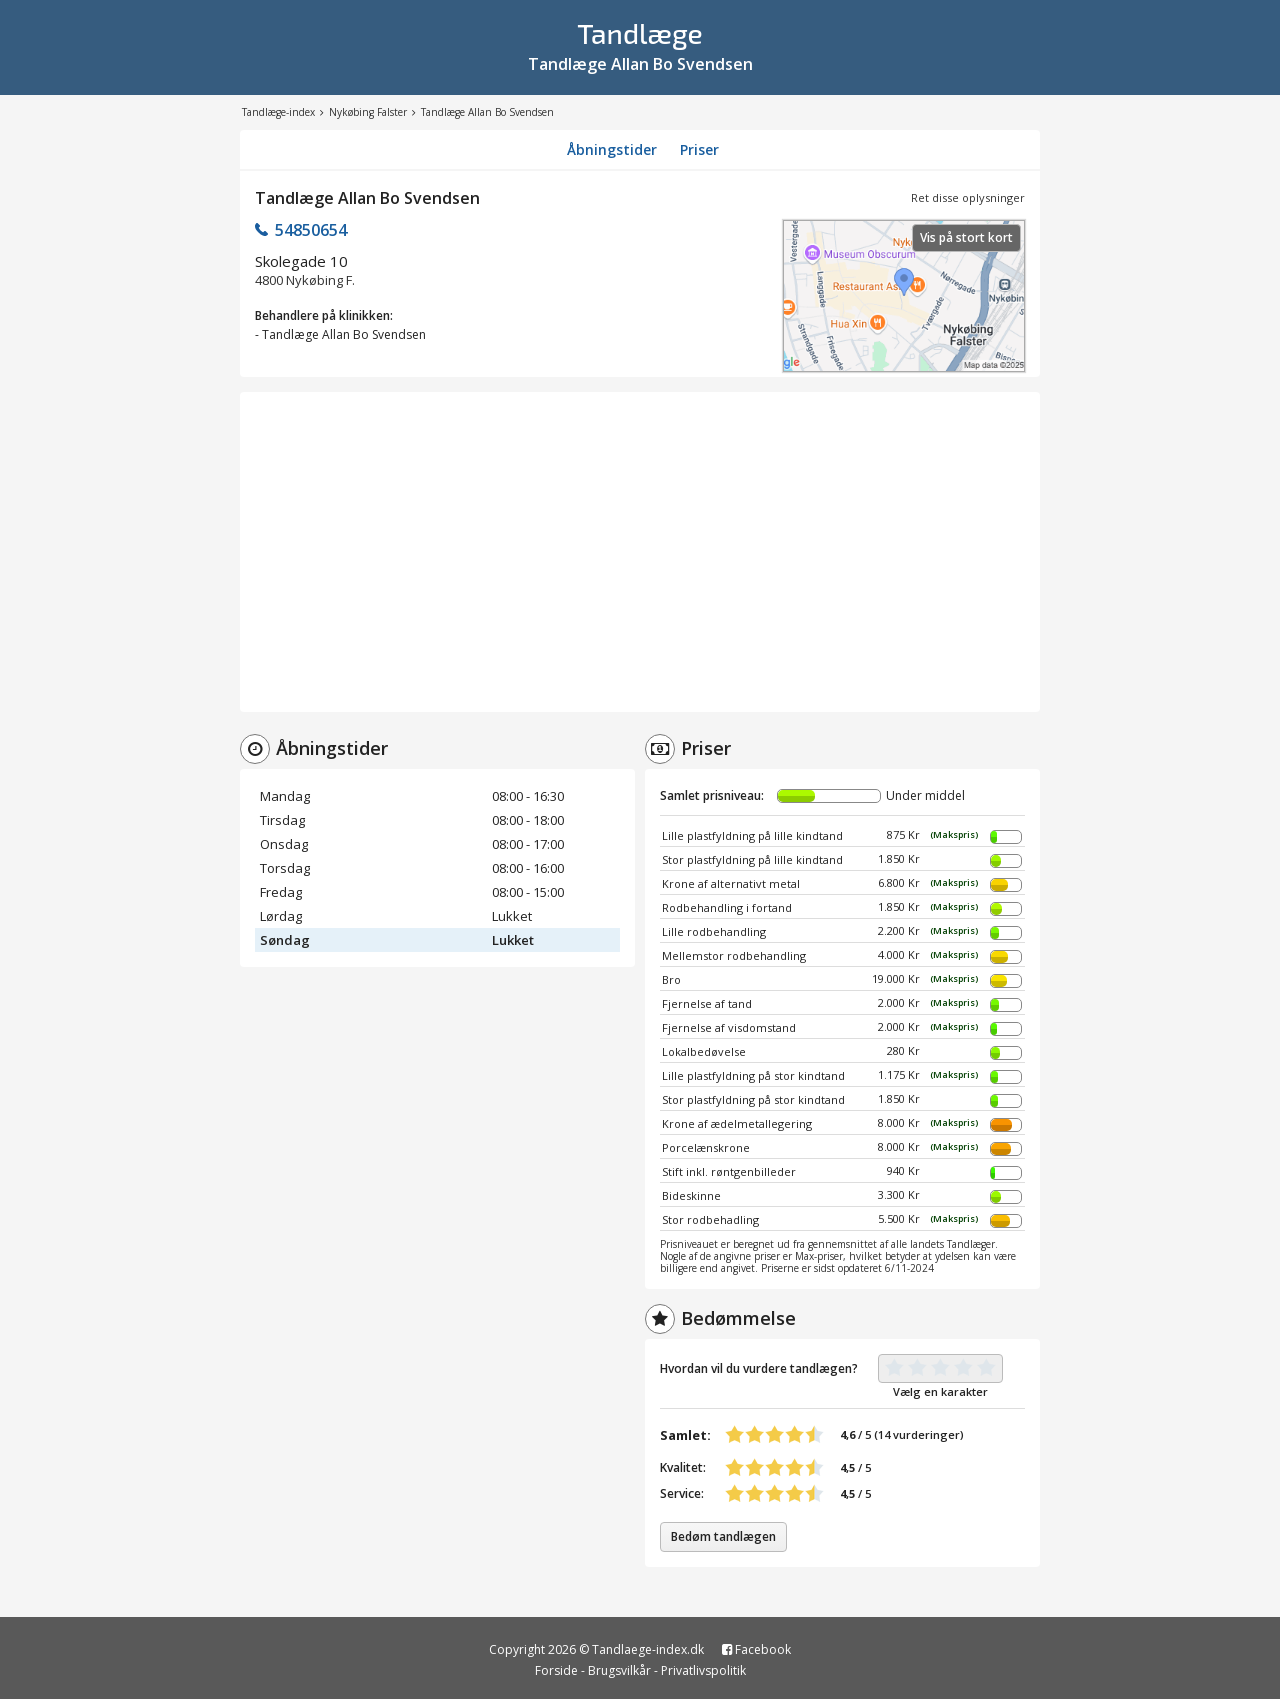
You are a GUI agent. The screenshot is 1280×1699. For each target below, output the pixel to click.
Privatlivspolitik (703, 1670)
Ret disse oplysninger (968, 197)
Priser (699, 149)
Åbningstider (612, 149)
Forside (556, 1670)
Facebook (756, 1649)
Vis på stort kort (966, 237)
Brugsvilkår (619, 1670)
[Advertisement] (640, 552)
